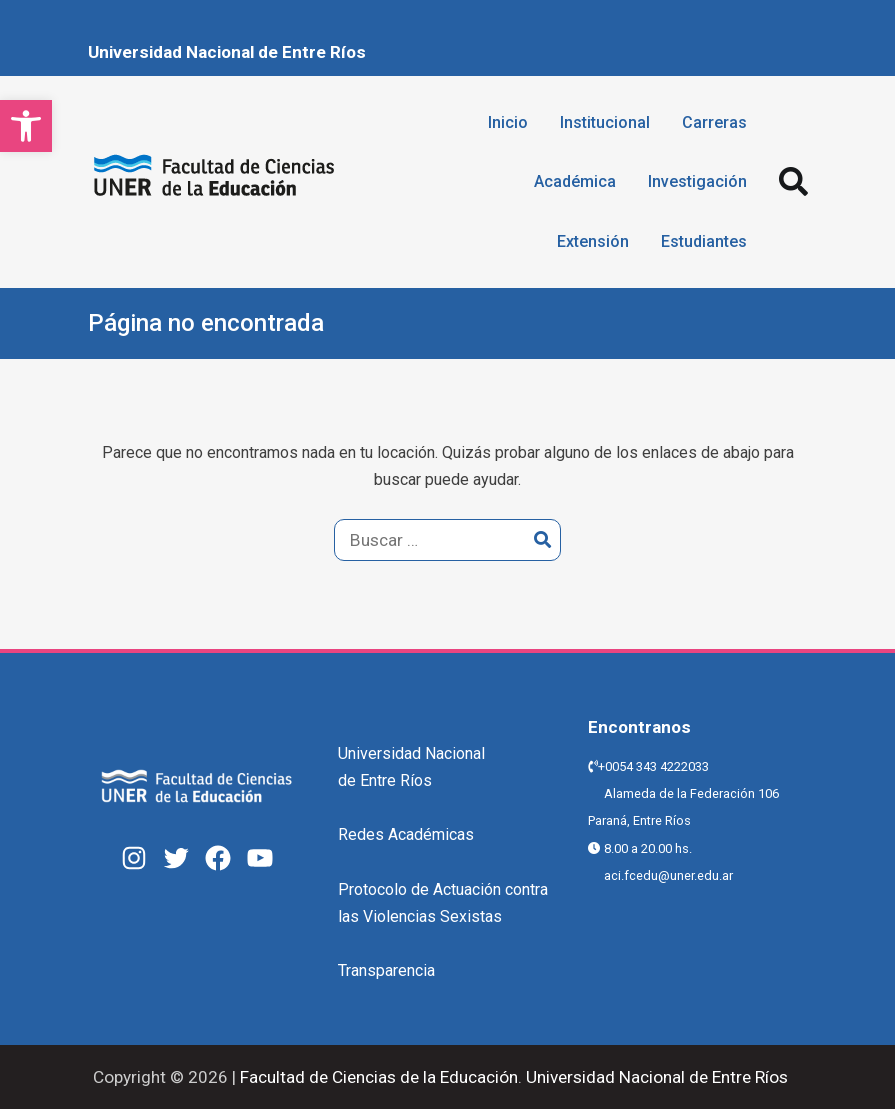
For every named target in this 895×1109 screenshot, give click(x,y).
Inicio (508, 122)
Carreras (714, 122)
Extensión (593, 241)
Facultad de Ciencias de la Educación (377, 1077)
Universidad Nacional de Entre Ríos (227, 52)
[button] (26, 126)
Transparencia (386, 970)
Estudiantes (704, 241)
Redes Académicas (406, 834)
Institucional (605, 122)
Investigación (697, 181)
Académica (575, 181)
